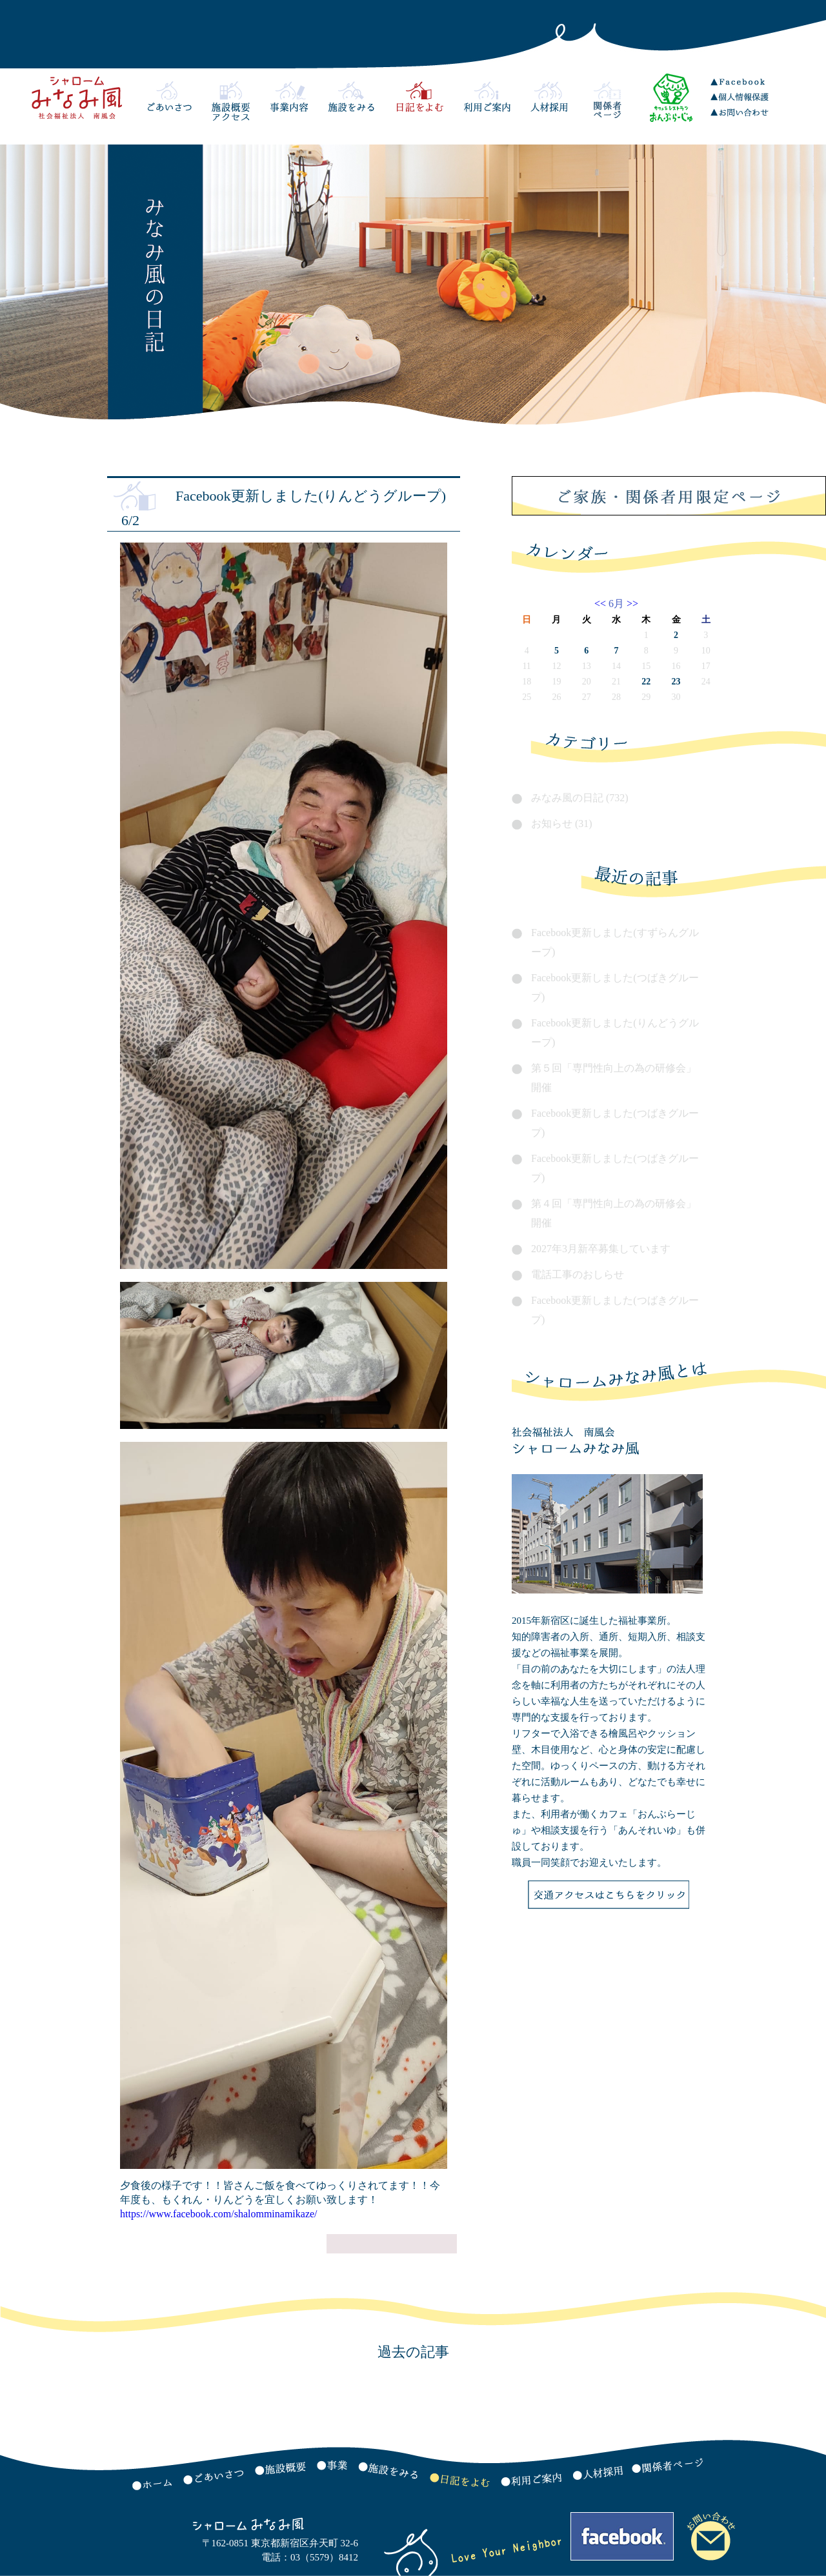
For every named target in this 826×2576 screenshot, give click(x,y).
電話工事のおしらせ (577, 1274)
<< (601, 603)
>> (631, 603)
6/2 (130, 520)
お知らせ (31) (561, 823)
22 (645, 681)
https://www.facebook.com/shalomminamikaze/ (218, 2213)
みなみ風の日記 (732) (580, 797)
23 (676, 681)
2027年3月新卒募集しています (600, 1248)
